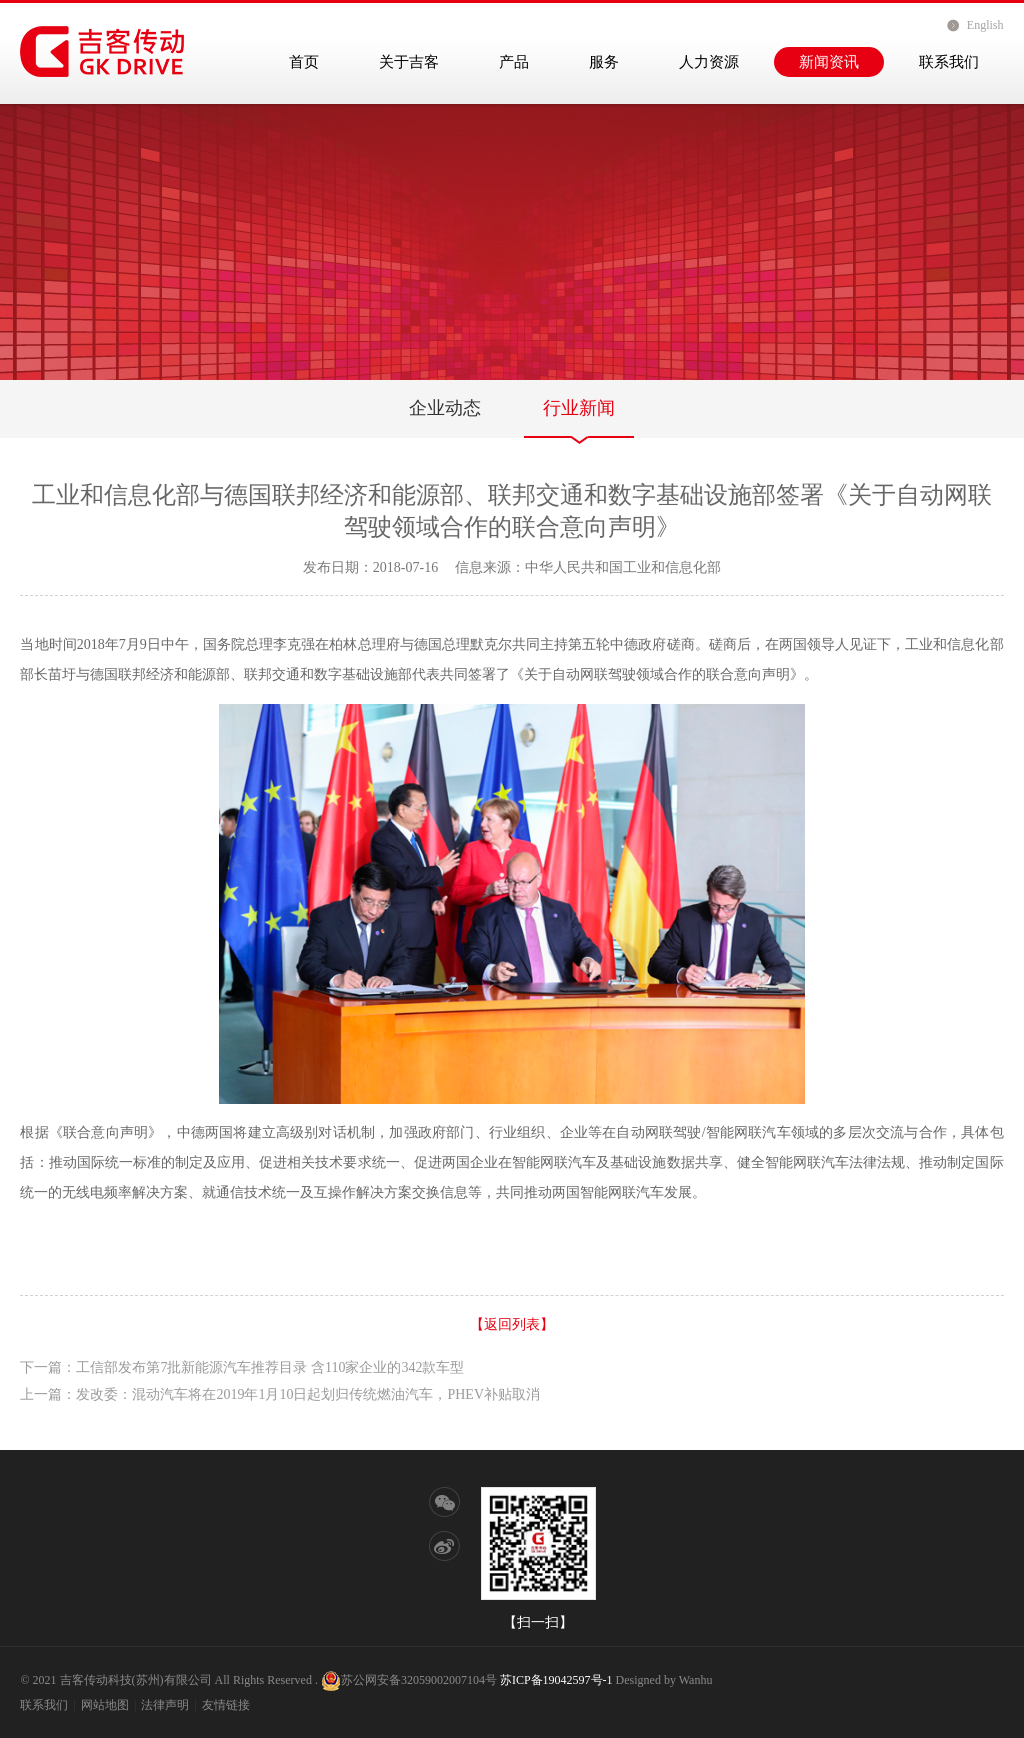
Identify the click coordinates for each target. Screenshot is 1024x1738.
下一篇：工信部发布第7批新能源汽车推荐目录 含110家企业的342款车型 (242, 1367)
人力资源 (709, 62)
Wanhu (696, 1680)
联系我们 (949, 62)
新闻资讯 (829, 62)
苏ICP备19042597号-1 (556, 1680)
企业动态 (445, 408)
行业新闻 (579, 408)
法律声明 (165, 1705)
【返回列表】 (512, 1324)
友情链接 (226, 1705)
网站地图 (105, 1705)
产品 (514, 62)
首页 (304, 62)
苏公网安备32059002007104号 (409, 1680)
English (985, 25)
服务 (604, 62)
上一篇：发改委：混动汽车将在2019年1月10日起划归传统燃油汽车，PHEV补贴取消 (280, 1394)
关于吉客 (409, 62)
